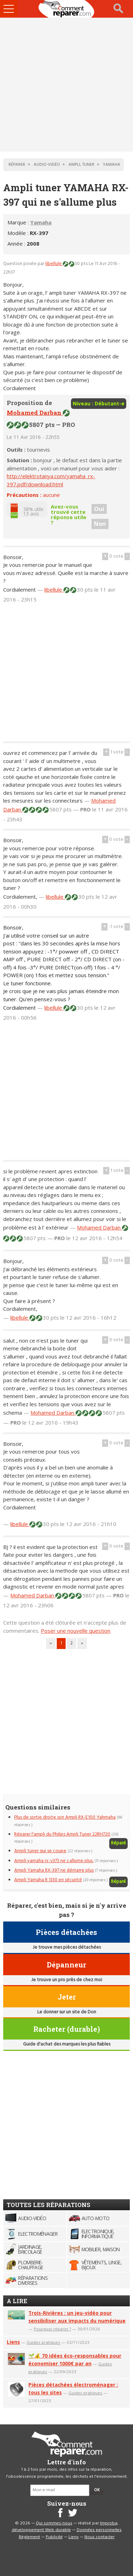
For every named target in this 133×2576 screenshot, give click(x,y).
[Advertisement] (66, 84)
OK (97, 2490)
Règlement (29, 2537)
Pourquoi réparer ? (52, 2328)
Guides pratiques (43, 2342)
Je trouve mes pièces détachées (67, 1947)
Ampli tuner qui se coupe (40, 1851)
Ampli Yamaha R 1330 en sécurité (48, 1880)
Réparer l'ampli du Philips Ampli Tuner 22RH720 (62, 1834)
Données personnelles (99, 2530)
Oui (99, 509)
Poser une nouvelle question (75, 1630)
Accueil (66, 9)
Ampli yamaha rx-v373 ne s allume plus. (53, 1861)
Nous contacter (99, 2537)
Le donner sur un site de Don (66, 2012)
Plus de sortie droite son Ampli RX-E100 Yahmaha (65, 1817)
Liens (13, 2342)
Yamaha (40, 222)
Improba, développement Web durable (65, 2527)
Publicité (54, 2537)
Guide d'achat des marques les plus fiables (66, 2044)
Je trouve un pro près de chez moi (66, 1980)
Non (100, 524)
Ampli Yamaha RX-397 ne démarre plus (54, 1870)
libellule (54, 264)
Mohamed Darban (35, 413)
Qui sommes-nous (54, 2523)
